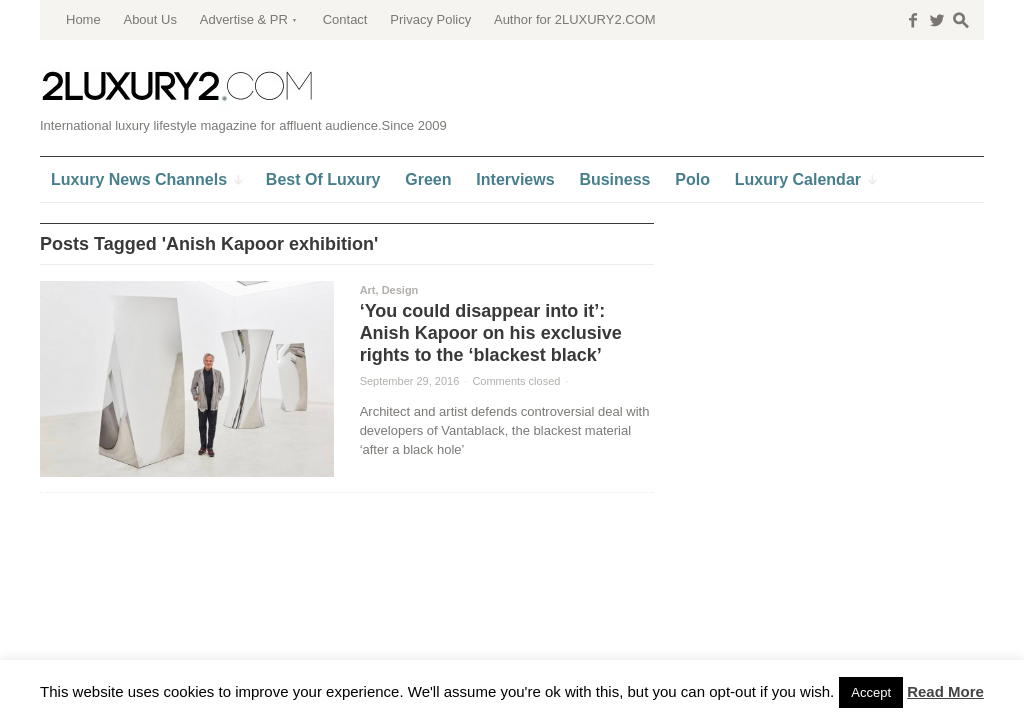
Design (400, 290)
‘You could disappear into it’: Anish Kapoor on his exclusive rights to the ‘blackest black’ (491, 333)
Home (83, 19)
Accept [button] (871, 692)
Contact (345, 19)
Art (368, 290)
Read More (945, 691)
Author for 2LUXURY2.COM (575, 19)
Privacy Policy (430, 19)
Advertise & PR (244, 19)
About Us (149, 19)
